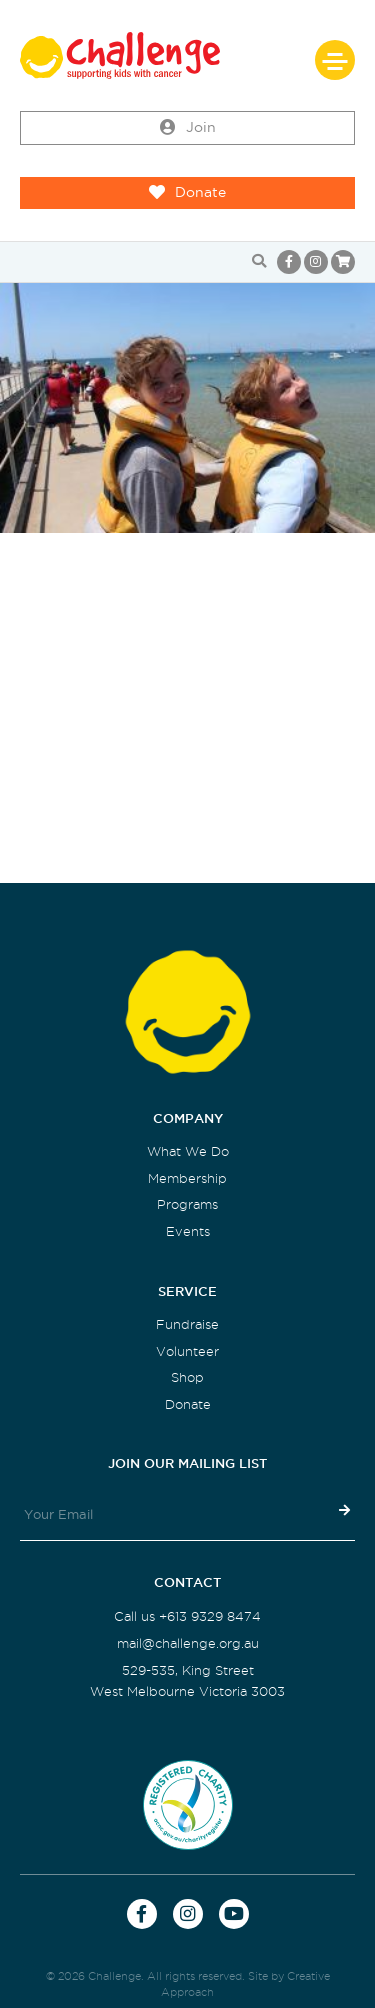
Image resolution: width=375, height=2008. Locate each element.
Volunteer (187, 1351)
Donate (187, 193)
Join (188, 128)
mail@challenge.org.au (188, 1643)
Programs (187, 1204)
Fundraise (187, 1324)
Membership (187, 1178)
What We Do (188, 1151)
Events (188, 1231)
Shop (187, 1377)
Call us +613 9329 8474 (187, 1616)
